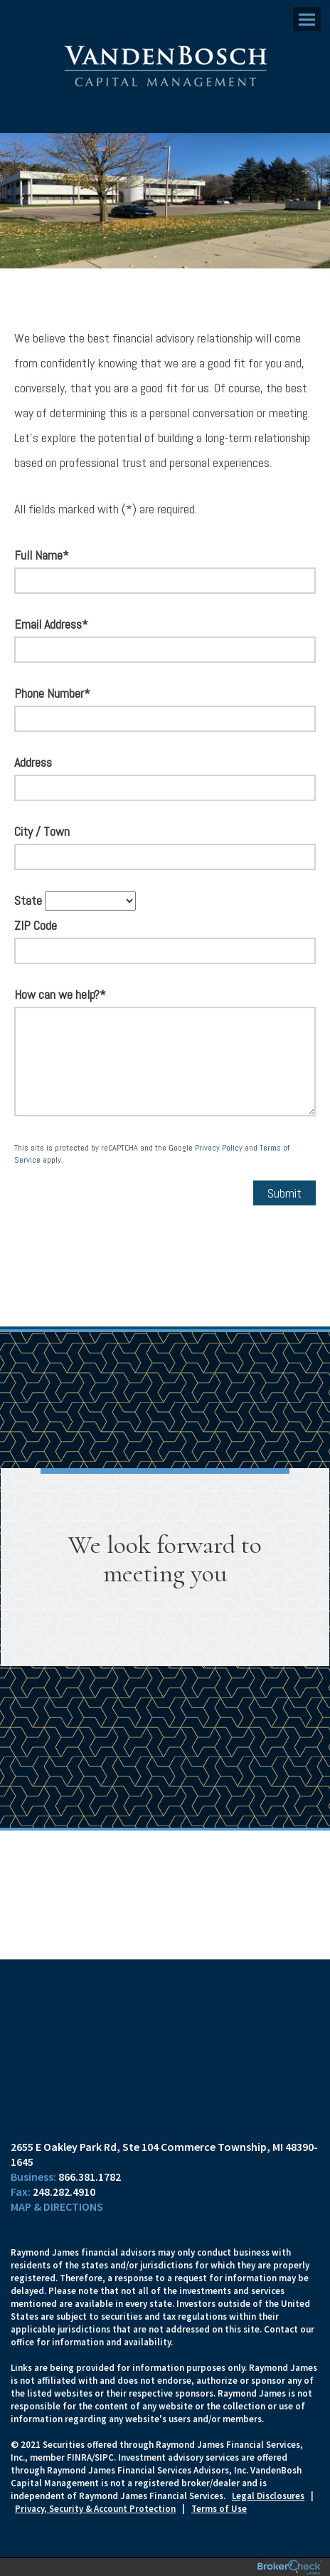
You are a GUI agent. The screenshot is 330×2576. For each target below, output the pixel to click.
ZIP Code (35, 925)
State (28, 900)
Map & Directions (57, 2206)
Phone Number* (52, 693)
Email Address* (51, 624)
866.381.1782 (89, 2176)
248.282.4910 (64, 2191)
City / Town (42, 831)
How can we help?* (60, 994)
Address (33, 762)
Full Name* (41, 555)
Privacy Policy (219, 1147)
